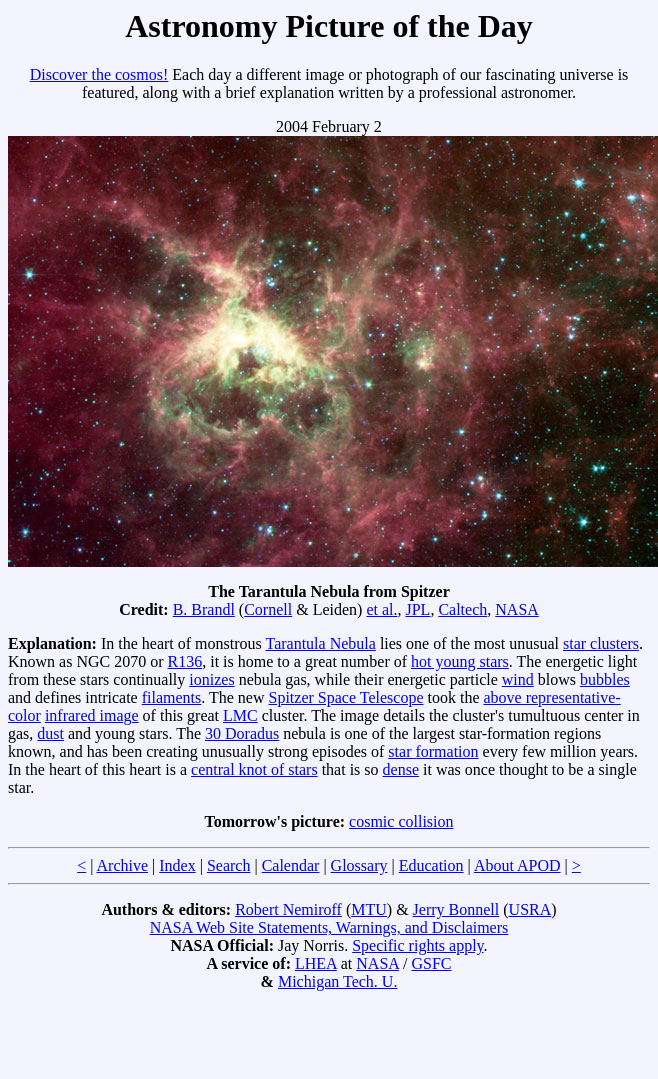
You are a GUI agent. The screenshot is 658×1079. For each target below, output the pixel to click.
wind (518, 679)
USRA (530, 909)
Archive (123, 865)
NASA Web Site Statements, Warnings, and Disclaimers (329, 927)
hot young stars (460, 661)
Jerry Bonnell (456, 909)
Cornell (268, 609)
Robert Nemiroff (288, 909)
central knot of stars (254, 769)
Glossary (359, 865)
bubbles (605, 679)
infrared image (92, 715)
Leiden (335, 609)
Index (177, 865)
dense (401, 769)
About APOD (517, 865)
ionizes (211, 679)
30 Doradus (242, 733)
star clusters (601, 643)
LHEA (316, 963)
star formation (433, 751)
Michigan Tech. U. (337, 981)
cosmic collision (401, 821)
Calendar (291, 865)
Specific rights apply (417, 945)
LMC (240, 715)
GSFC (431, 963)
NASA (517, 609)
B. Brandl (204, 609)
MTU (369, 909)
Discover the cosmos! (99, 74)
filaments (172, 697)
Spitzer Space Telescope (346, 697)
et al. (381, 609)
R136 (185, 661)
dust (50, 733)
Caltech (462, 609)
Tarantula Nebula (320, 643)
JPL (417, 609)
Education (431, 865)
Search (229, 865)
